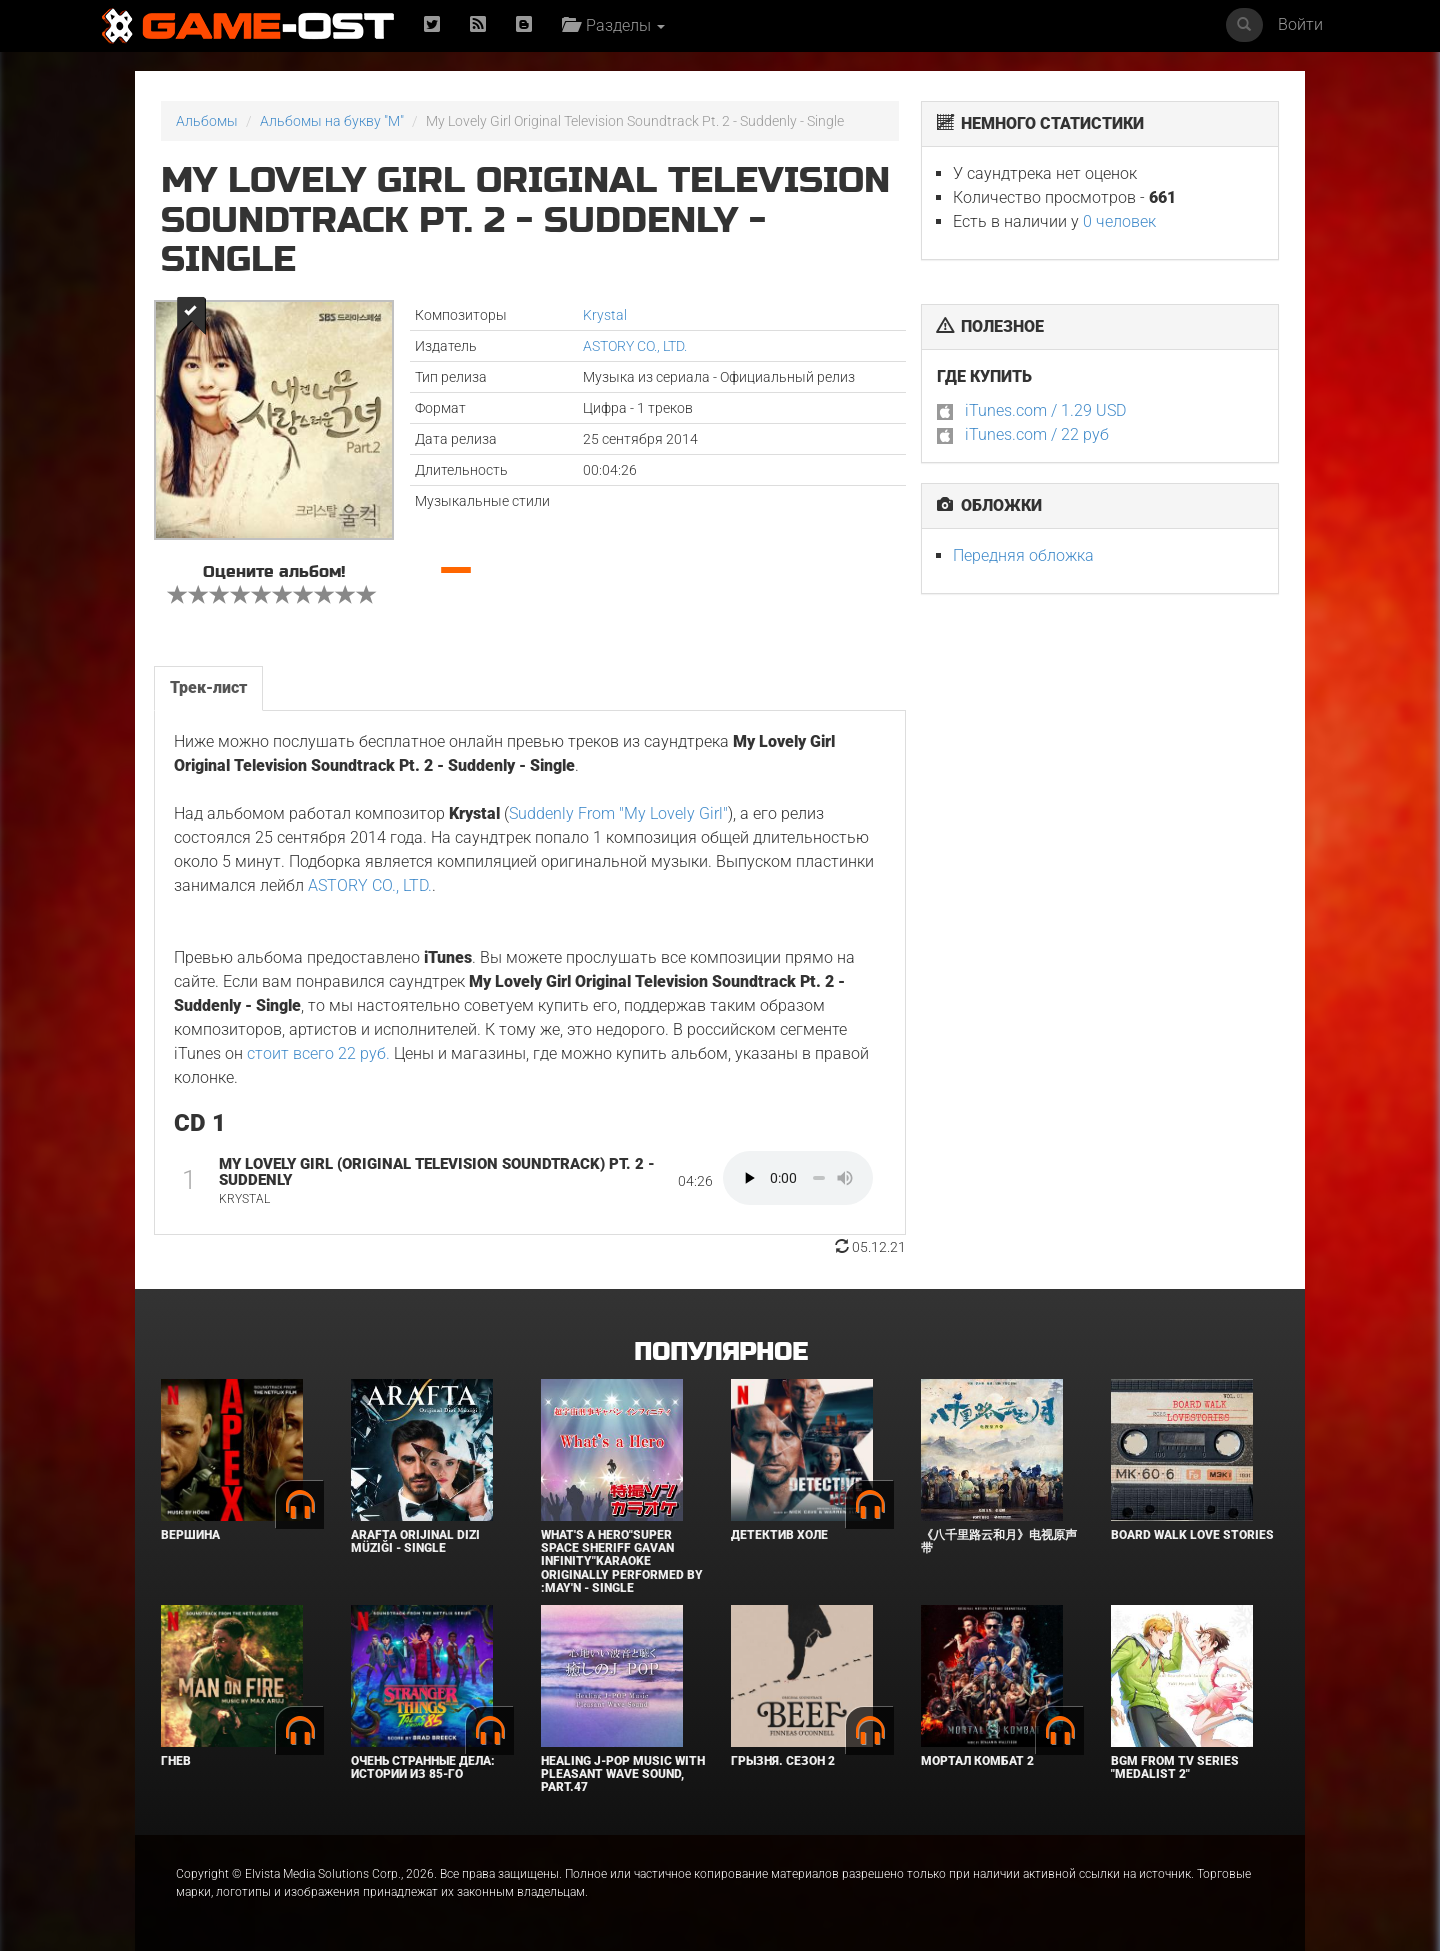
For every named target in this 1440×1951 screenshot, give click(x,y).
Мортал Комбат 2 (977, 1761)
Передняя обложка (1023, 555)
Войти (1300, 24)
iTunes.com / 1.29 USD (1045, 410)
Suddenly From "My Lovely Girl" (618, 813)
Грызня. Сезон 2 (783, 1761)
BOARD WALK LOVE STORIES (1192, 1535)
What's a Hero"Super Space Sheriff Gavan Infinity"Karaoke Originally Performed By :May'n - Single (622, 1561)
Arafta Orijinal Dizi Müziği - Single (415, 1541)
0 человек (1119, 221)
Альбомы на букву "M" (332, 121)
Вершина (190, 1535)
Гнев (176, 1761)
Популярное (720, 1352)
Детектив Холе (779, 1535)
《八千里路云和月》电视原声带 (999, 1541)
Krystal (605, 315)
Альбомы (207, 121)
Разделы (613, 25)
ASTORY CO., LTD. (635, 346)
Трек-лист (208, 687)
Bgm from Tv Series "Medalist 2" (1175, 1767)
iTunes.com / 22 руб (1037, 434)
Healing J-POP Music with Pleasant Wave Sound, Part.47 (623, 1774)
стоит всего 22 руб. (318, 1053)
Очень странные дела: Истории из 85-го (423, 1767)
